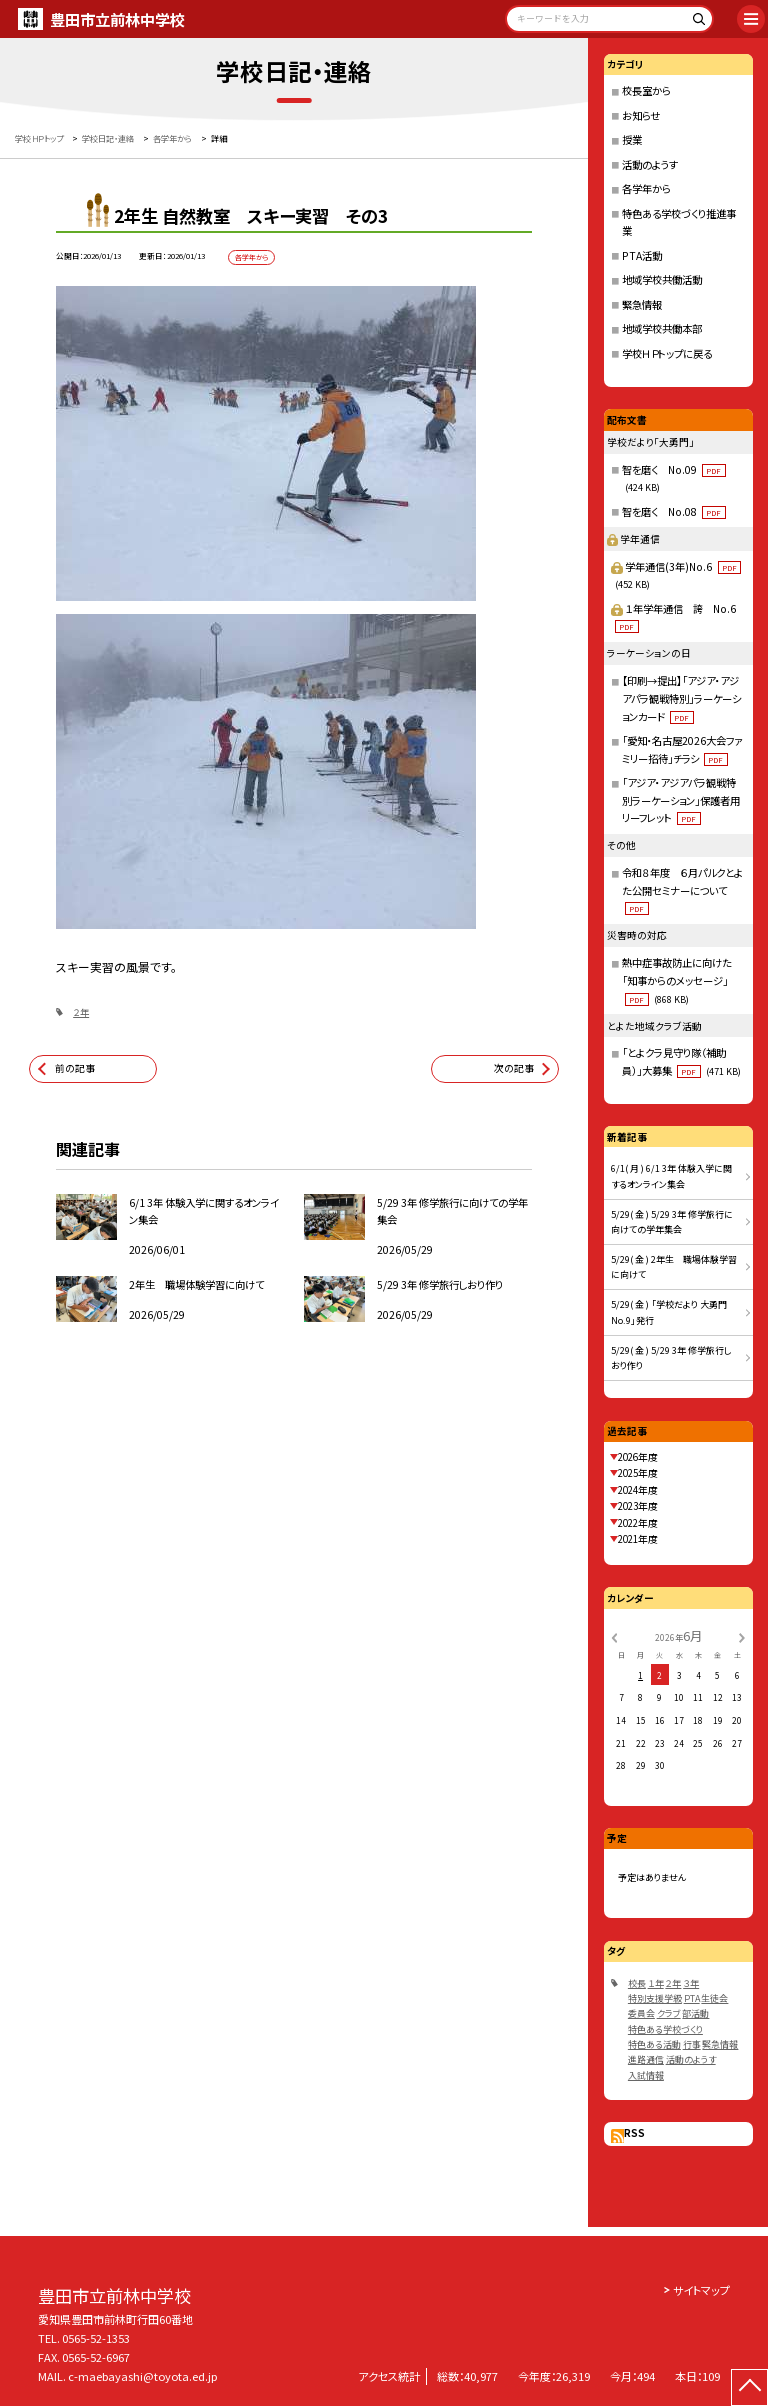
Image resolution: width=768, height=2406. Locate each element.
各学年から (646, 188)
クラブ (669, 2013)
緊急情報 (642, 304)
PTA (692, 1998)
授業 (632, 139)
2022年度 (638, 1523)
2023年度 (638, 1506)
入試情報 (646, 2075)
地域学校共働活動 (662, 279)
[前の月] (614, 1636)
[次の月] (742, 1636)
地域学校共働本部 (662, 328)
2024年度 (638, 1490)
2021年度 (638, 1539)
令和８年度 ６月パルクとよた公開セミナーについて (682, 890)
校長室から (646, 90)
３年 (691, 1983)
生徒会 (714, 1998)
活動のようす (650, 164)
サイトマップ (701, 2290)
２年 (81, 1012)
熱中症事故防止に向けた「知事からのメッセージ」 (677, 980)
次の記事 (514, 1068)
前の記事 (75, 1068)
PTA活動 (642, 255)
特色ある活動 (654, 2044)
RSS (634, 2133)
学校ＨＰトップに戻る (667, 353)
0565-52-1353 (96, 2338)
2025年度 (638, 1473)
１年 (656, 1983)
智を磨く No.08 (674, 511)
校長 (637, 1983)
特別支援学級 (655, 1998)
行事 (692, 2044)
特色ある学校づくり (665, 2029)
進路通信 (646, 2059)
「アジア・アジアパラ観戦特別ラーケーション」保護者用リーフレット (681, 800)
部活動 (695, 2013)
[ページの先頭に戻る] (749, 2387)
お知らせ (641, 115)
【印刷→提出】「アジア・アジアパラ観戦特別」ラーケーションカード (681, 698)
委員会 (641, 2013)
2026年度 (638, 1457)
